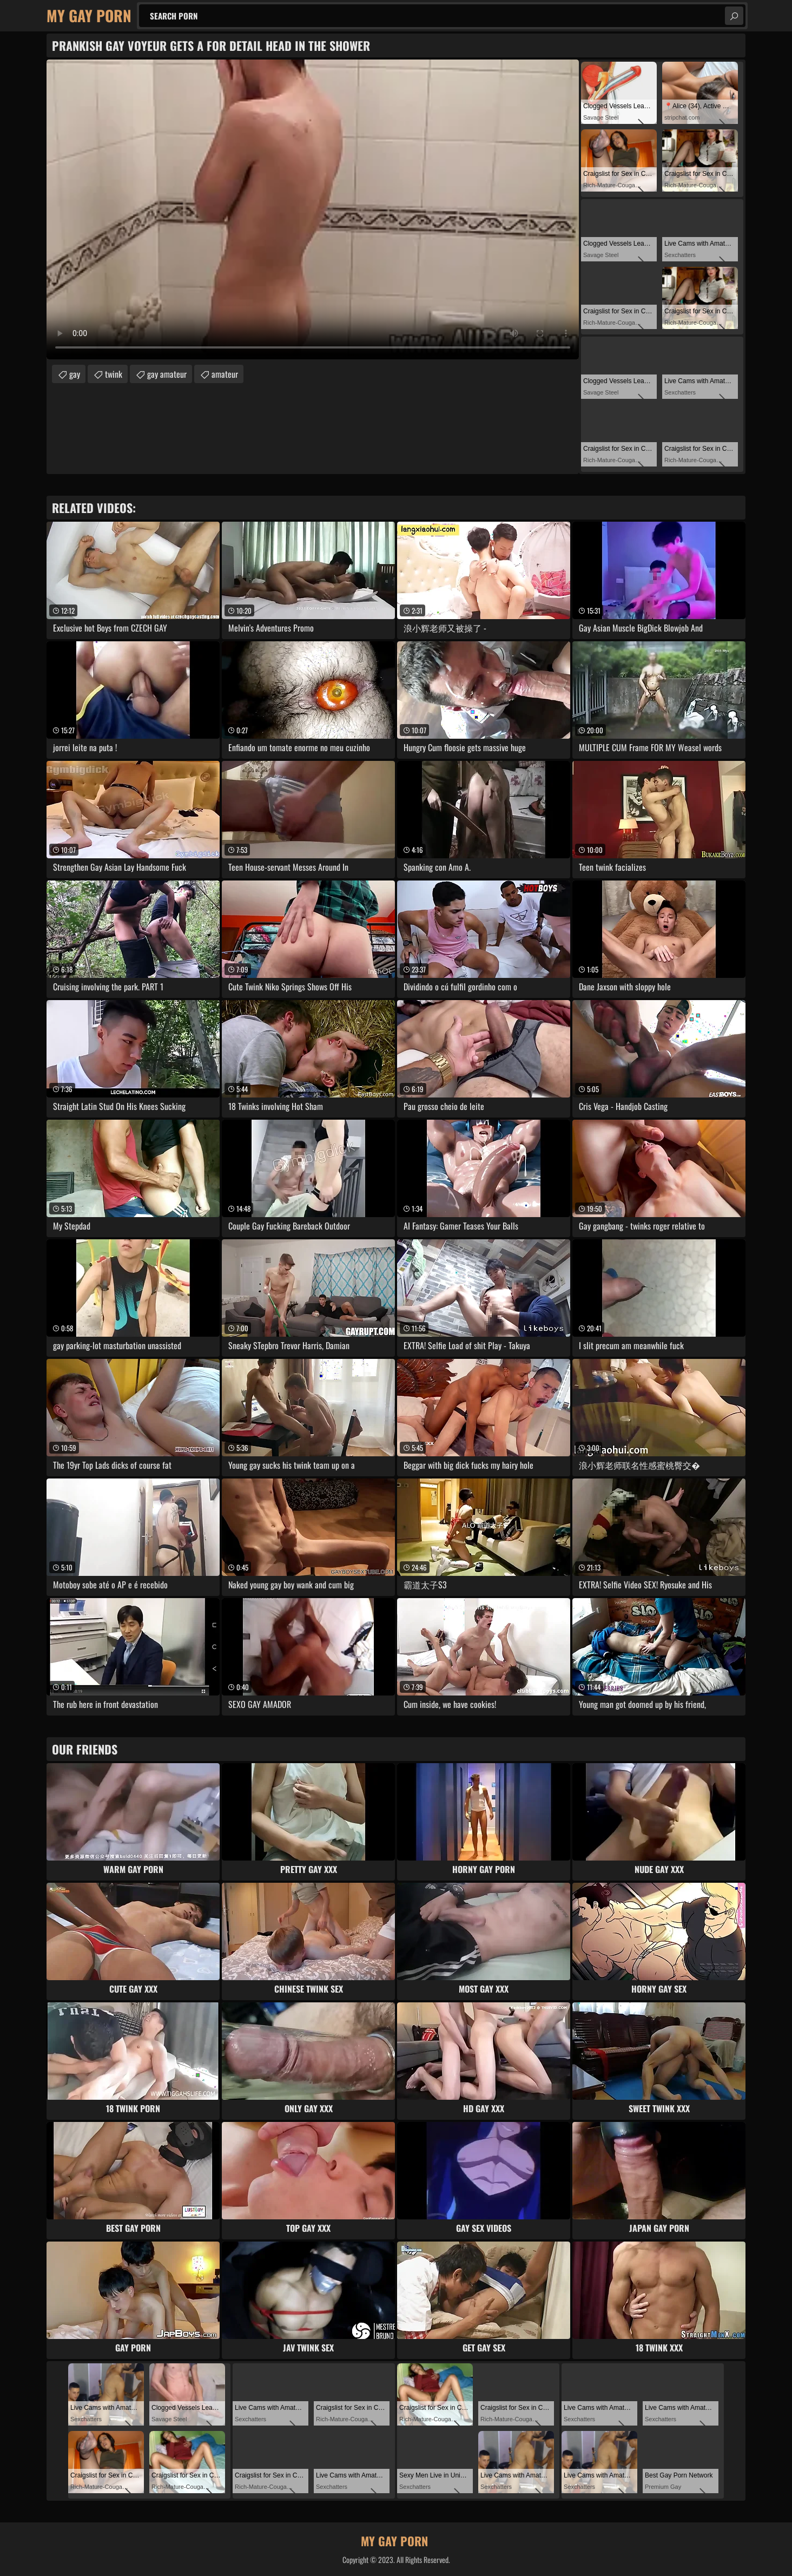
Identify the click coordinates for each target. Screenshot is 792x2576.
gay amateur (167, 373)
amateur (225, 373)
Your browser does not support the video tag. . (313, 209)
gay (74, 373)
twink (113, 373)
